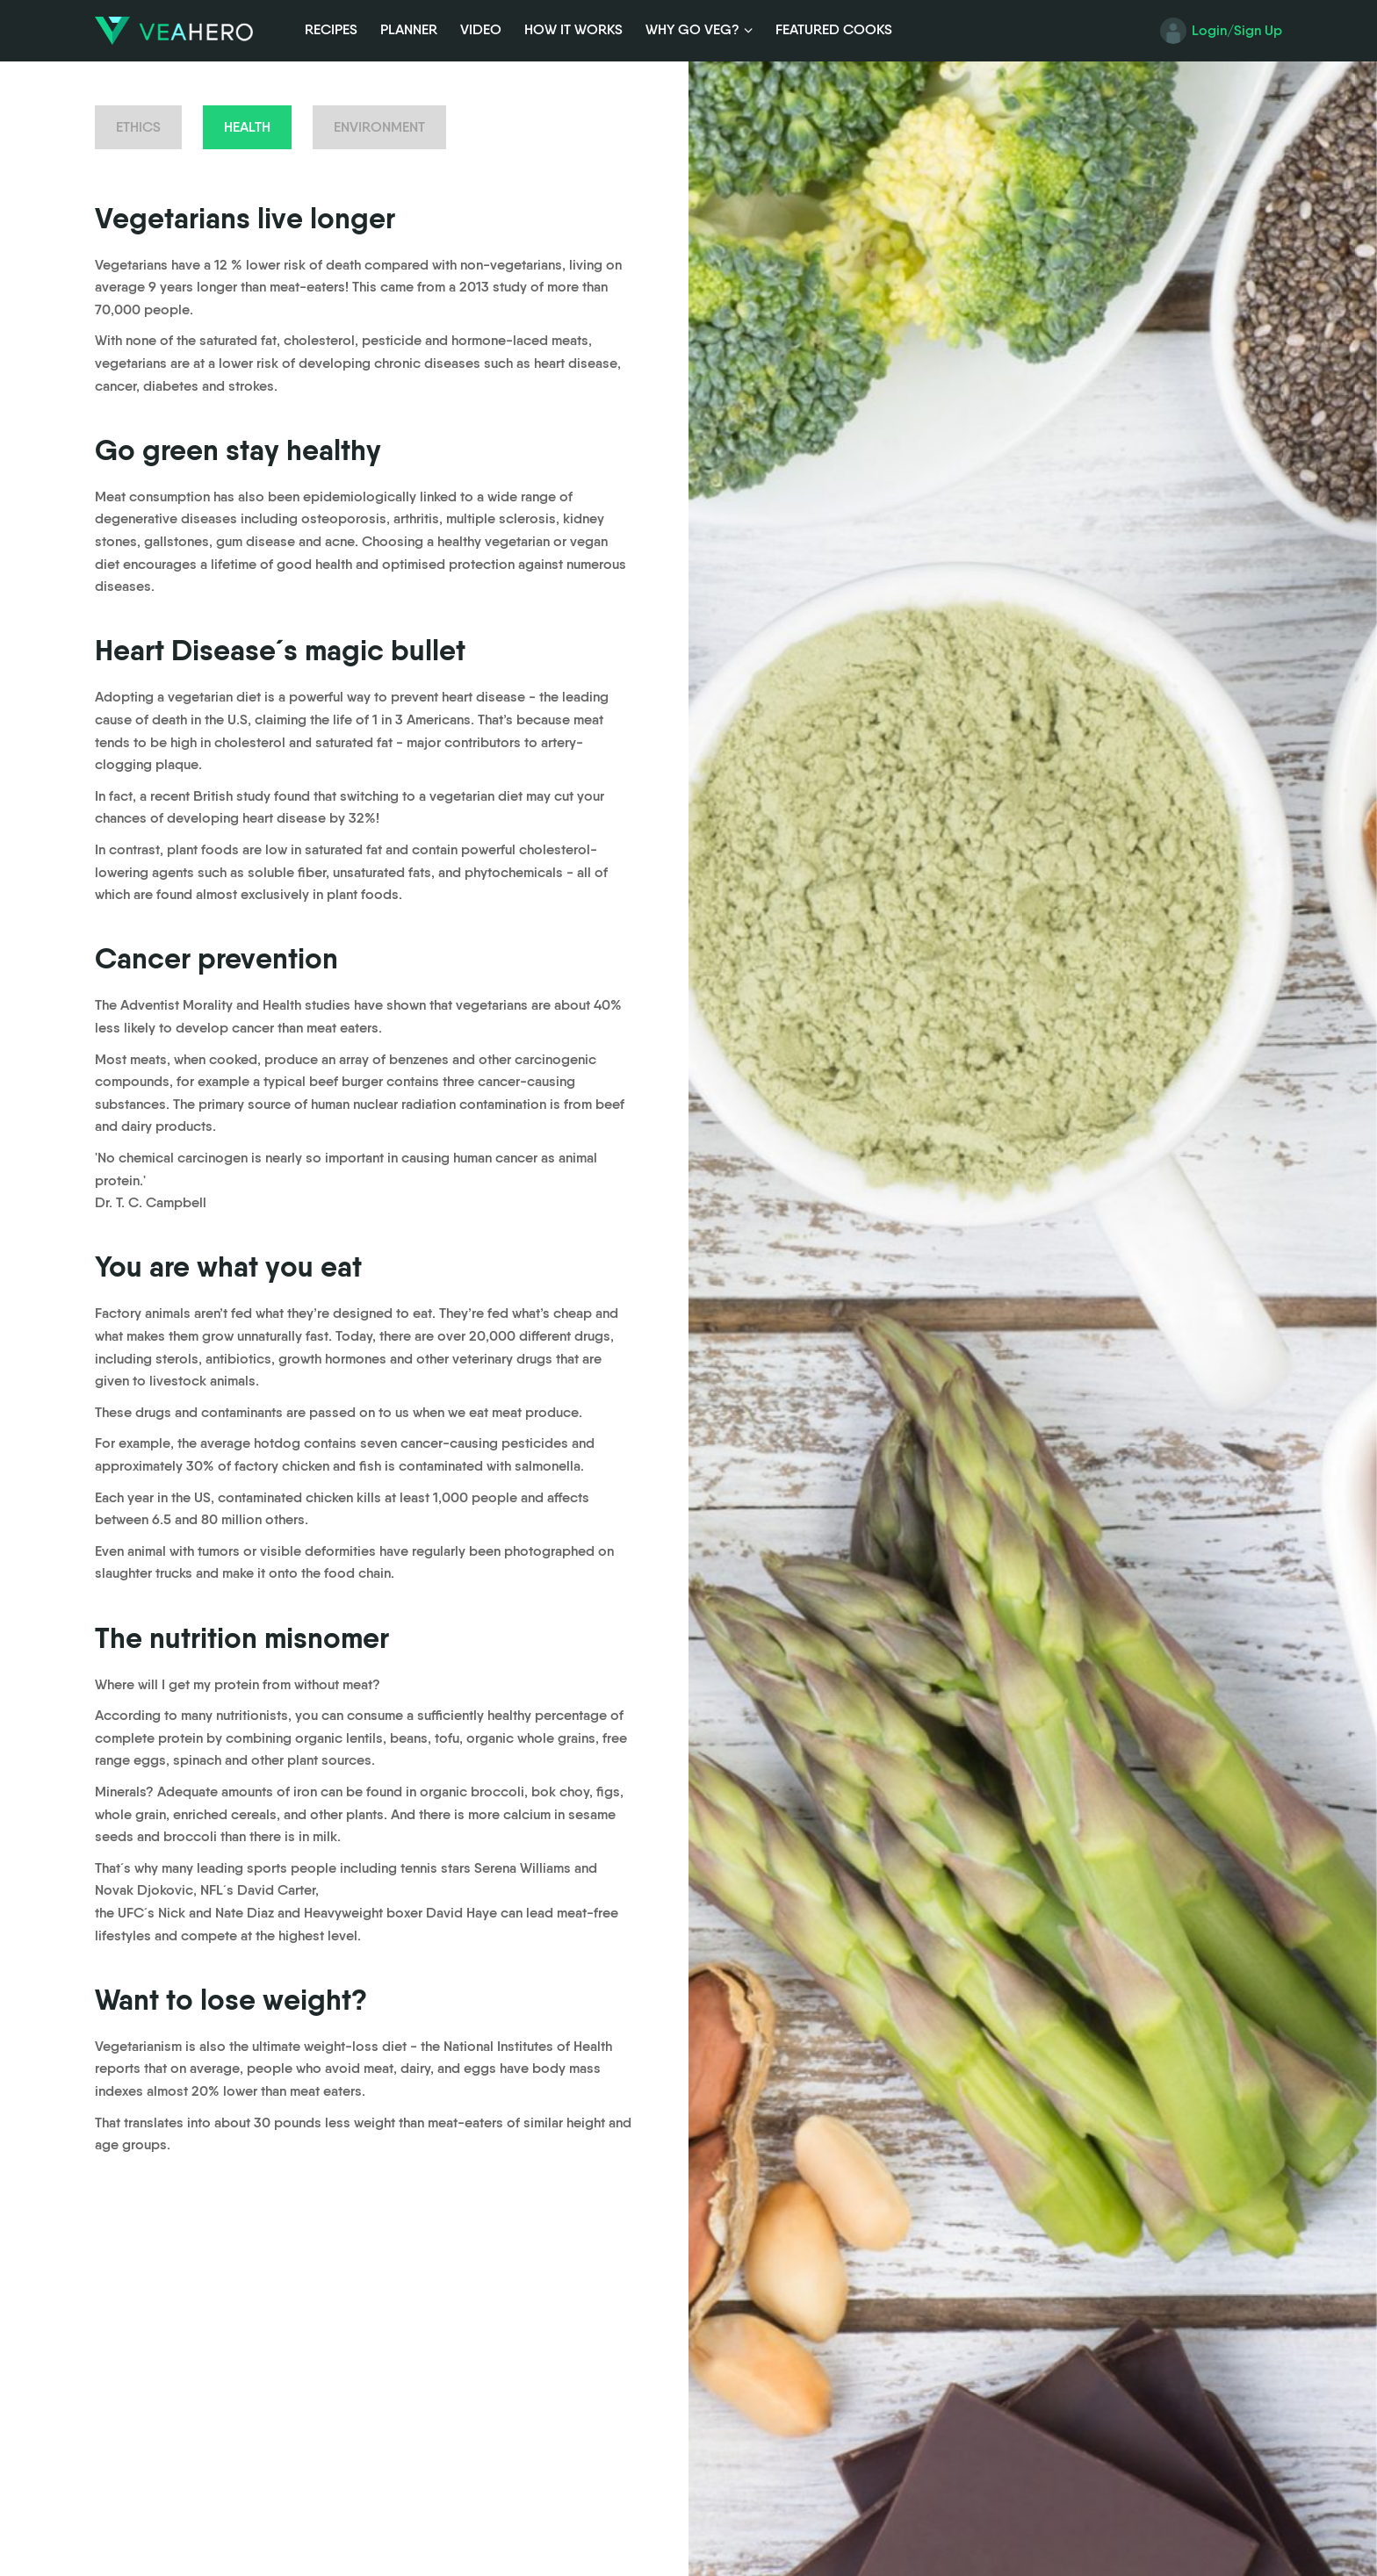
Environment (379, 127)
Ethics (138, 127)
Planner (408, 29)
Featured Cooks (833, 29)
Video (480, 29)
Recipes (331, 29)
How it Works (573, 29)
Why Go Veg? (692, 29)
